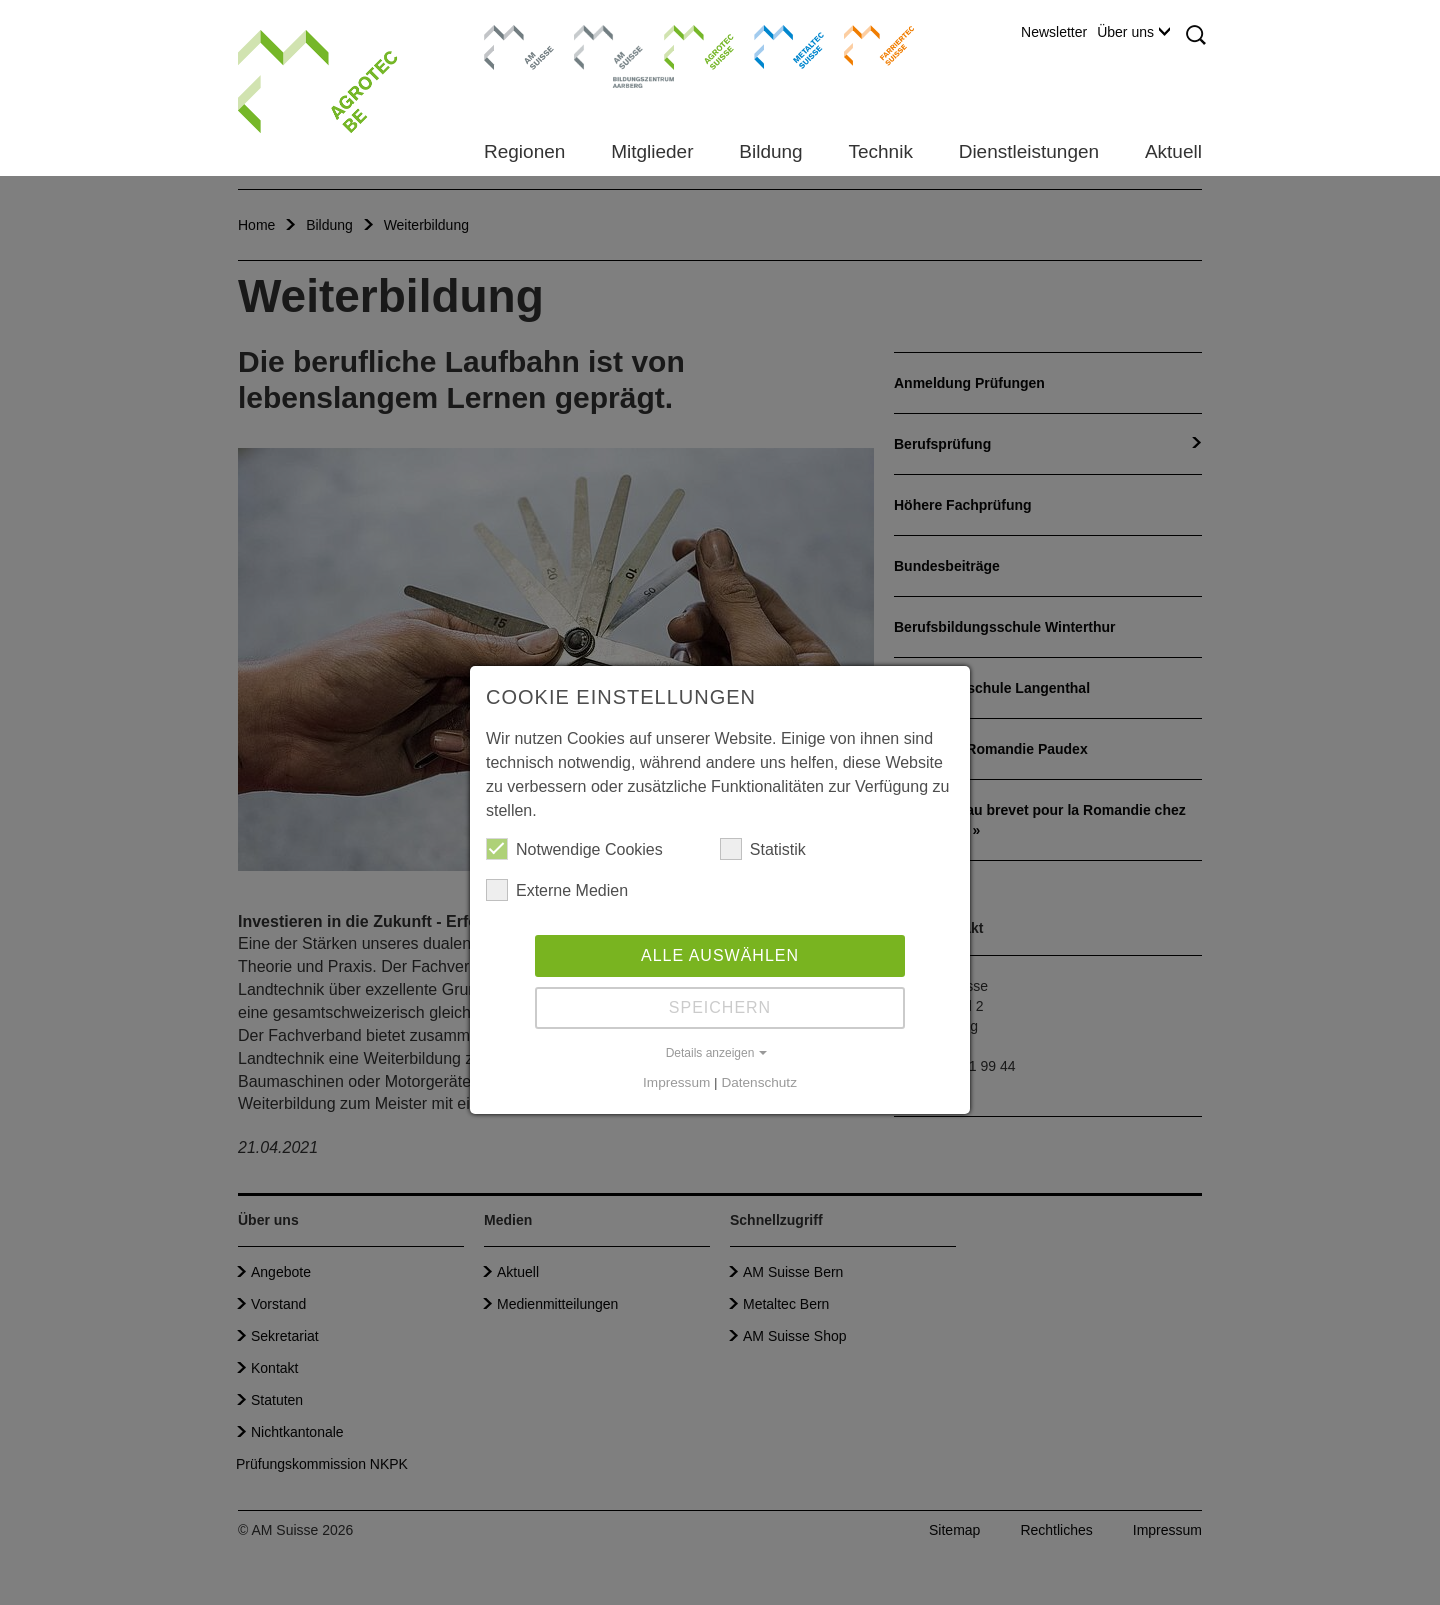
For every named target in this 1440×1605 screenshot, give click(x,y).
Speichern (720, 1007)
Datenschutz (759, 1082)
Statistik (763, 849)
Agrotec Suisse (684, 45)
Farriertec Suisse (869, 45)
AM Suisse (512, 35)
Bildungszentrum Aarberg (609, 45)
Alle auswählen (720, 955)
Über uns (1133, 32)
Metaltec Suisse (776, 45)
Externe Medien (557, 890)
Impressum (676, 1082)
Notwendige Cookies (574, 849)
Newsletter (1054, 32)
